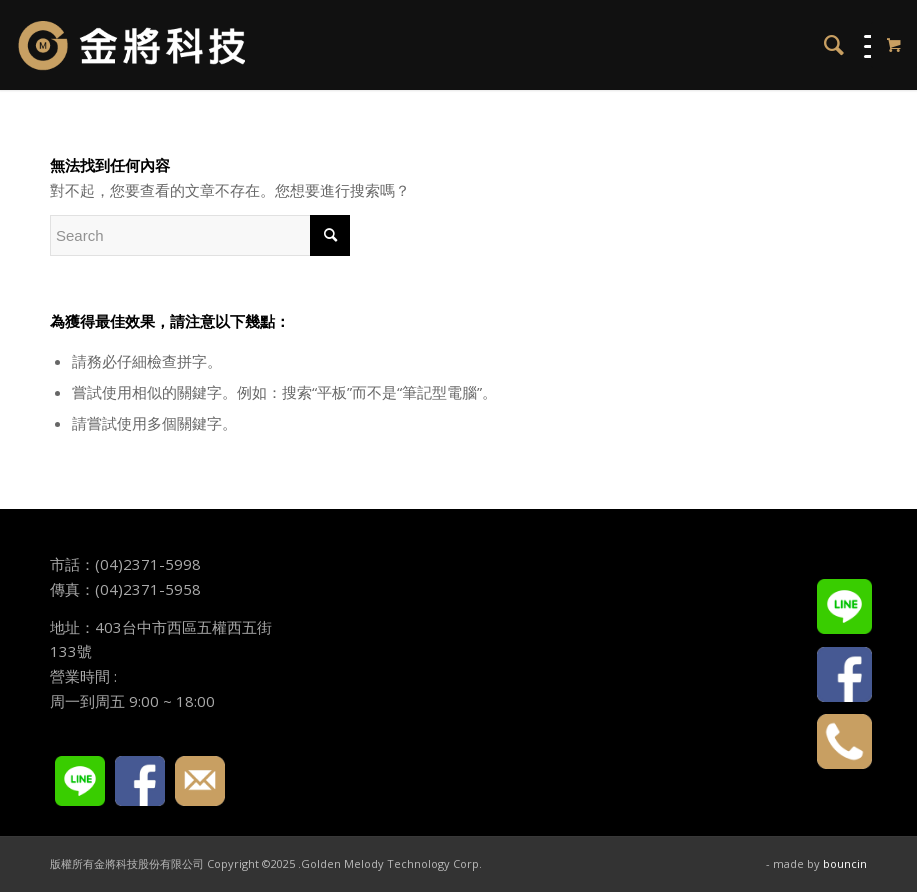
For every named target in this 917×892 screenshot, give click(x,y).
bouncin (845, 863)
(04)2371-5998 (148, 564)
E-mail (200, 781)
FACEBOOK (140, 781)
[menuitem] (824, 45)
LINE (80, 781)
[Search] (824, 45)
